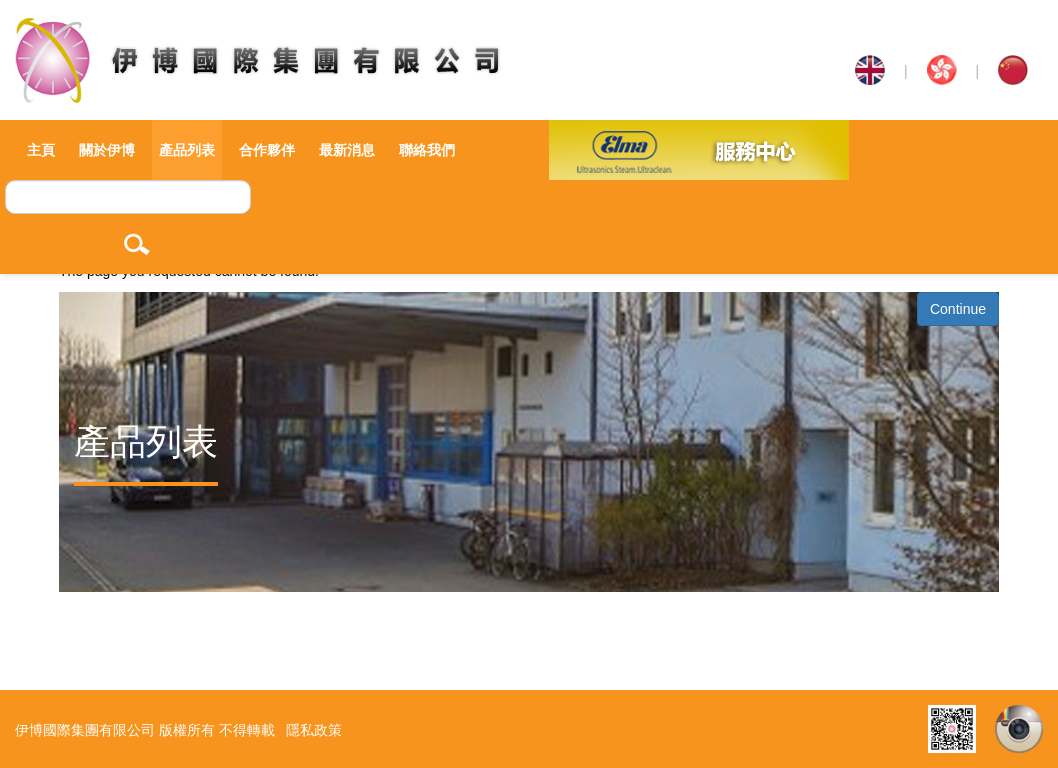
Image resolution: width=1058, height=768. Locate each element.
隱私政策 (314, 730)
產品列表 (187, 150)
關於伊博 (107, 150)
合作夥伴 (267, 150)
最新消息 (347, 150)
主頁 (41, 150)
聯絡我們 (427, 150)
